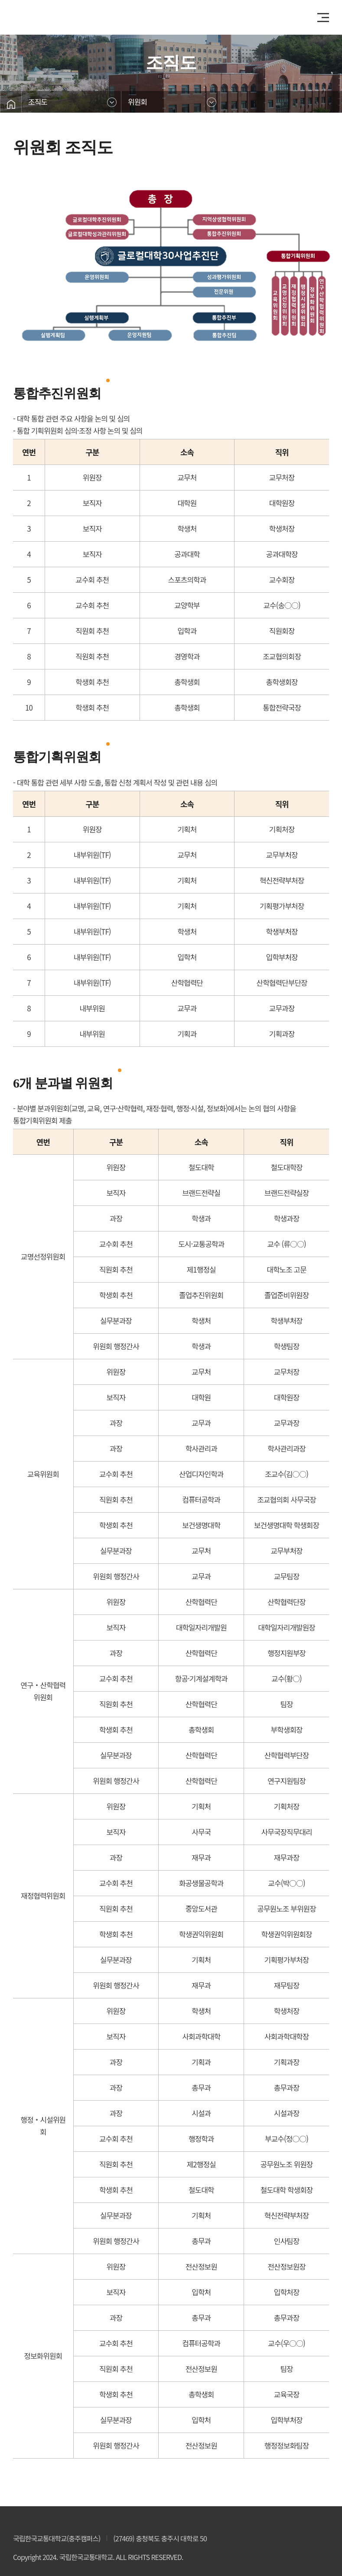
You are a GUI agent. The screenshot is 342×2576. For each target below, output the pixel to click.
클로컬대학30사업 (51, 17)
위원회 (137, 101)
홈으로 (11, 104)
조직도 (37, 101)
